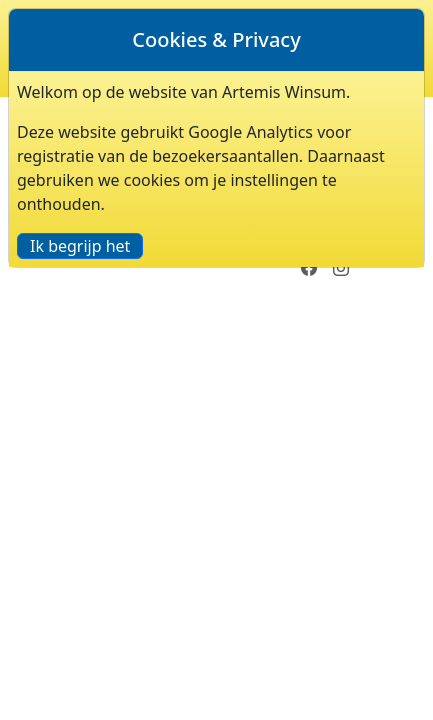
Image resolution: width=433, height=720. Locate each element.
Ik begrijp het (80, 246)
